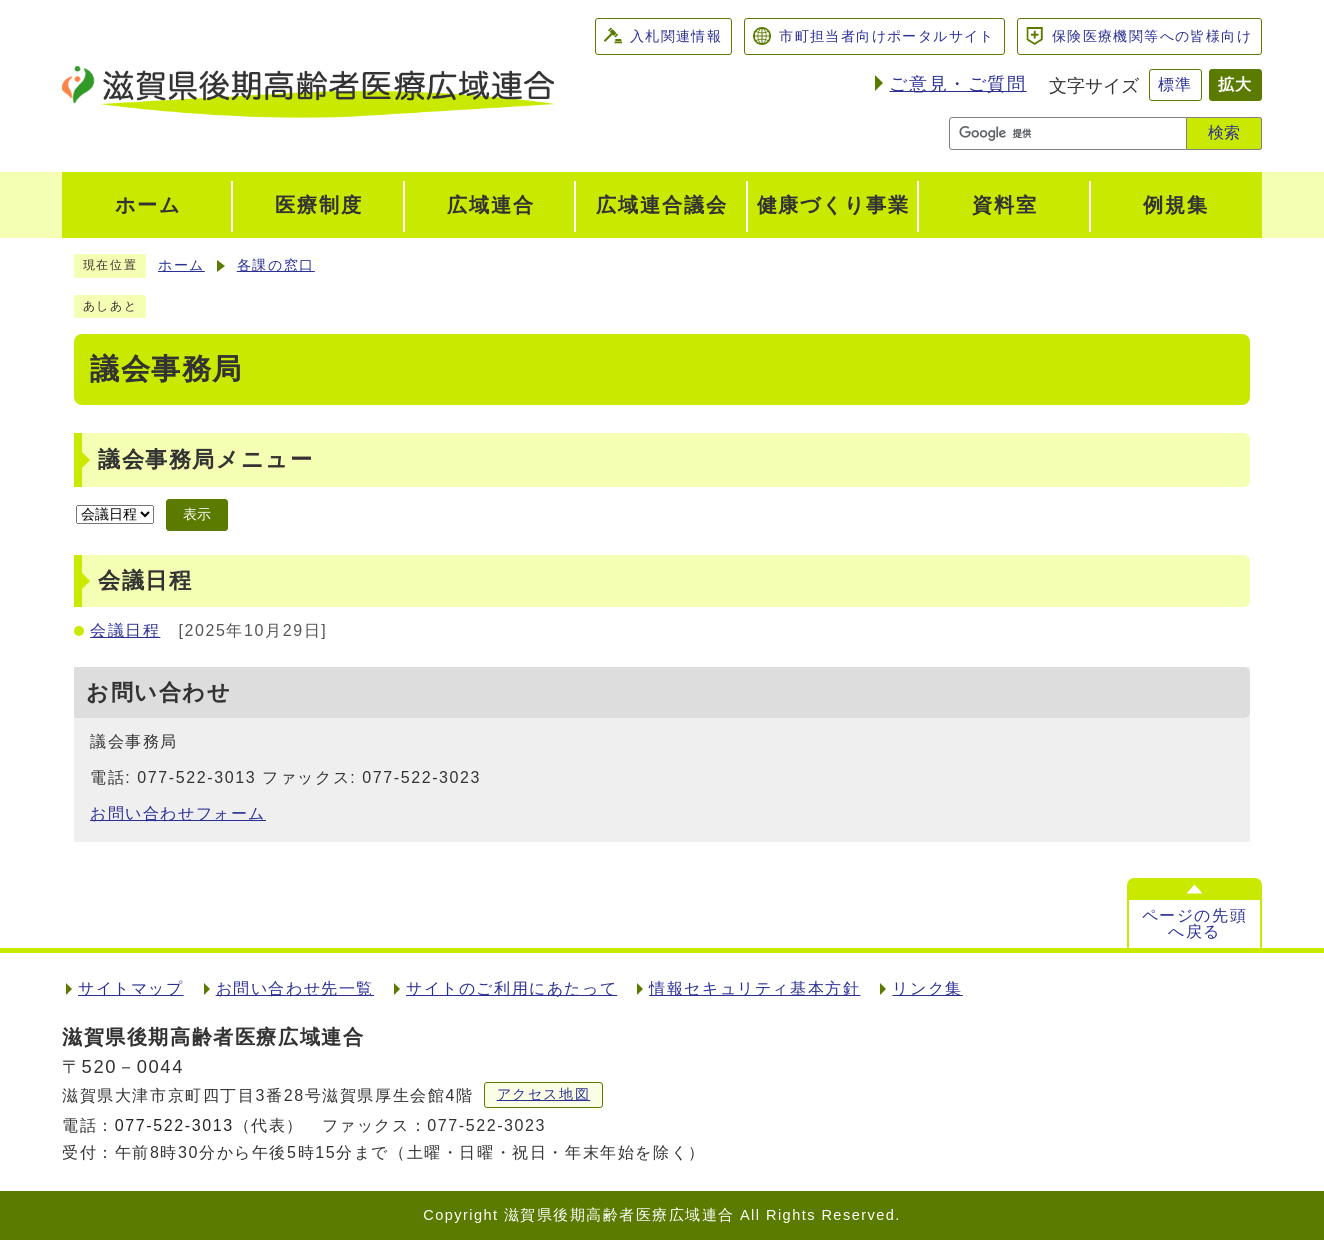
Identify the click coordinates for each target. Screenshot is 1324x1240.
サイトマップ (131, 988)
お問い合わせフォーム (178, 813)
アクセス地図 (544, 1094)
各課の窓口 (276, 265)
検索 (1224, 132)
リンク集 (927, 988)
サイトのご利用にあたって (511, 988)
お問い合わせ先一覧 (295, 988)
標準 (1175, 84)
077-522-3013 (174, 1125)
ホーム (181, 265)
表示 (197, 514)
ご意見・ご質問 (957, 84)
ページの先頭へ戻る (1195, 923)
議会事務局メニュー (205, 459)
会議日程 (125, 630)
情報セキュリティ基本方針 (754, 988)
